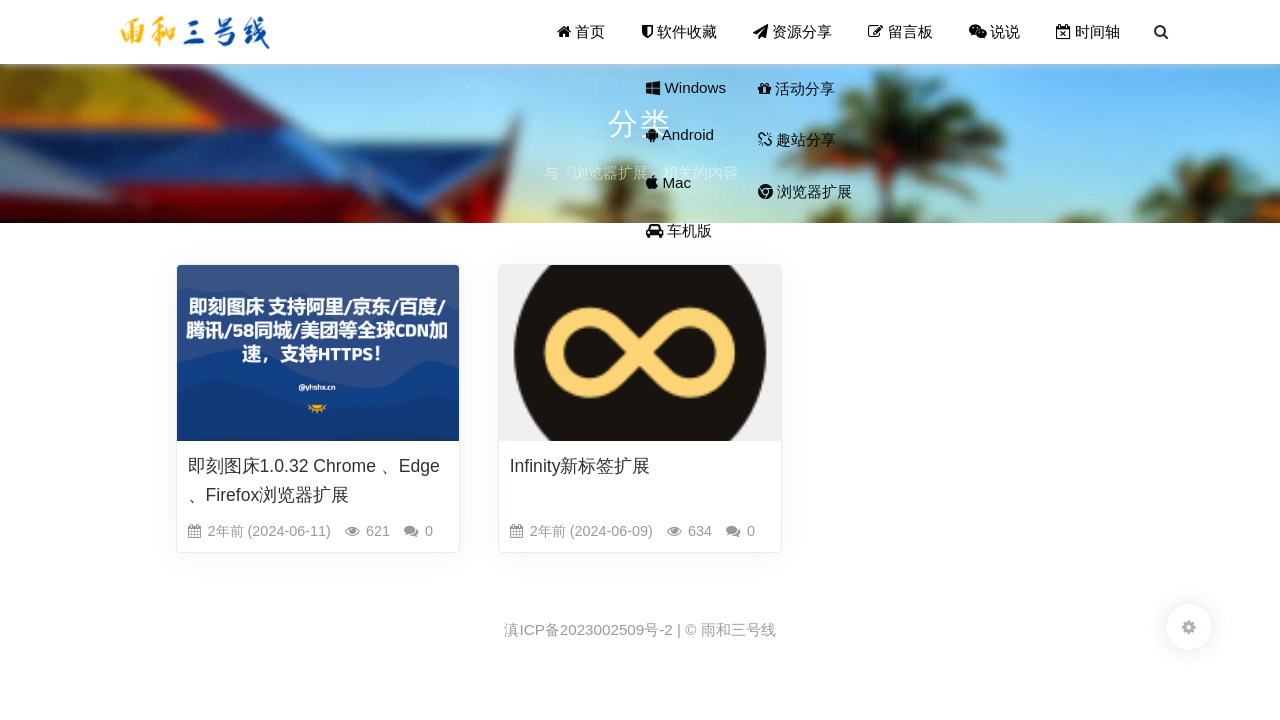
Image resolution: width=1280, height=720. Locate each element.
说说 (994, 31)
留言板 (900, 31)
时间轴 (1088, 31)
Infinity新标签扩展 (580, 466)
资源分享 (792, 31)
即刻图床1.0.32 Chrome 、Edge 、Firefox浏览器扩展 (314, 480)
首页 (581, 31)
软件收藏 (679, 31)
